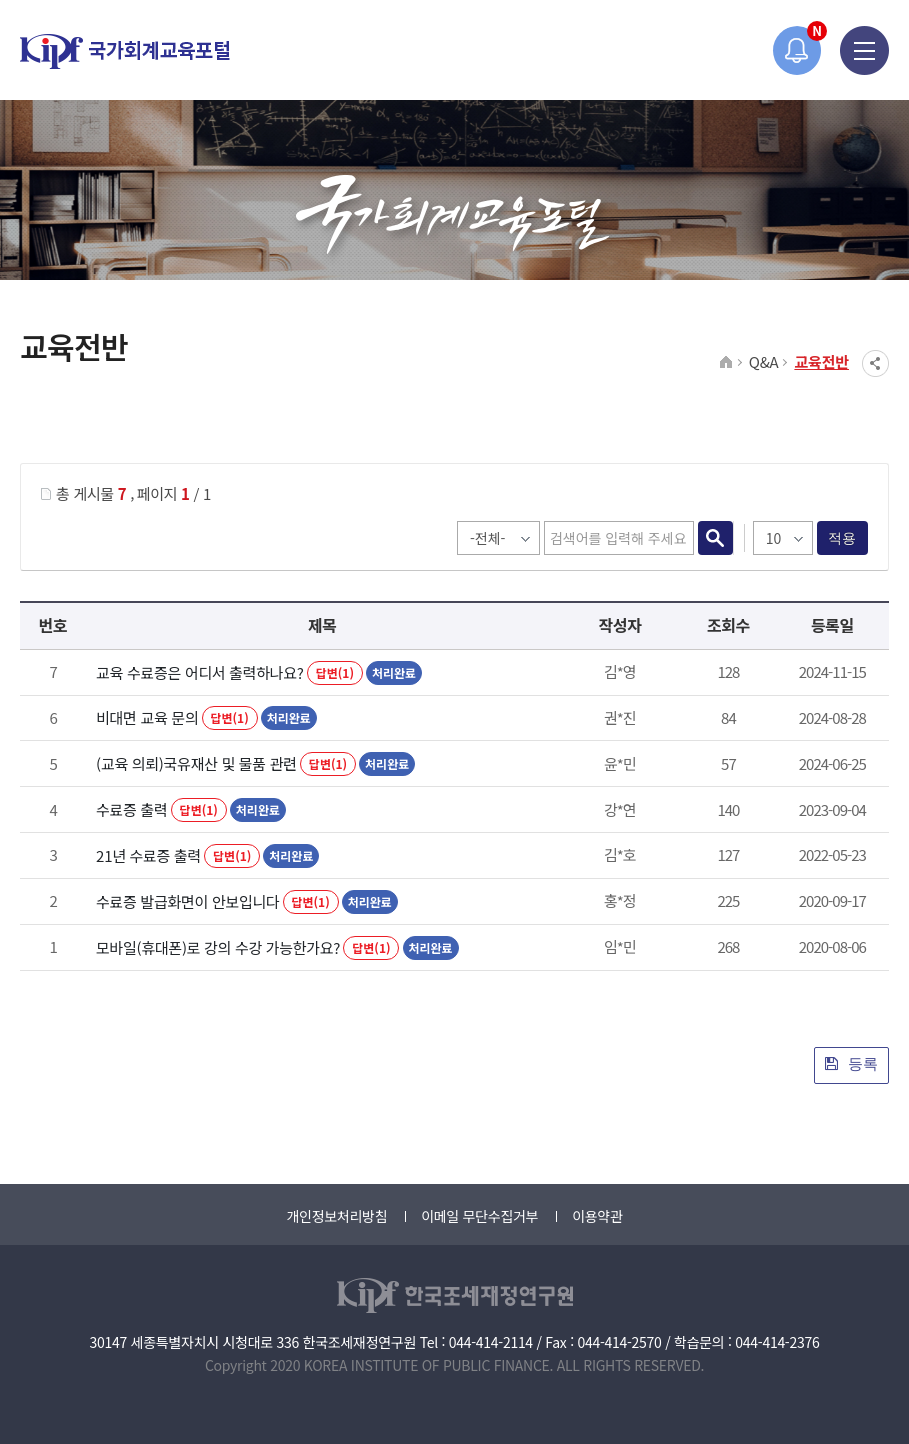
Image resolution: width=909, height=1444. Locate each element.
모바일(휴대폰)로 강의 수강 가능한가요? (218, 947)
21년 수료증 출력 (148, 855)
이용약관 (597, 1216)
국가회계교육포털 (125, 51)
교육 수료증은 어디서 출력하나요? (200, 672)
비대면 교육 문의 (147, 717)
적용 (842, 538)
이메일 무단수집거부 (479, 1216)
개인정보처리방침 (336, 1216)
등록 (851, 1063)
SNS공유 (875, 363)
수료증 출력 (131, 809)
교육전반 (821, 361)
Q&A (764, 361)
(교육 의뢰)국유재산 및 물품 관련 (196, 763)
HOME (726, 363)
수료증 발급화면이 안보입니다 (187, 901)
